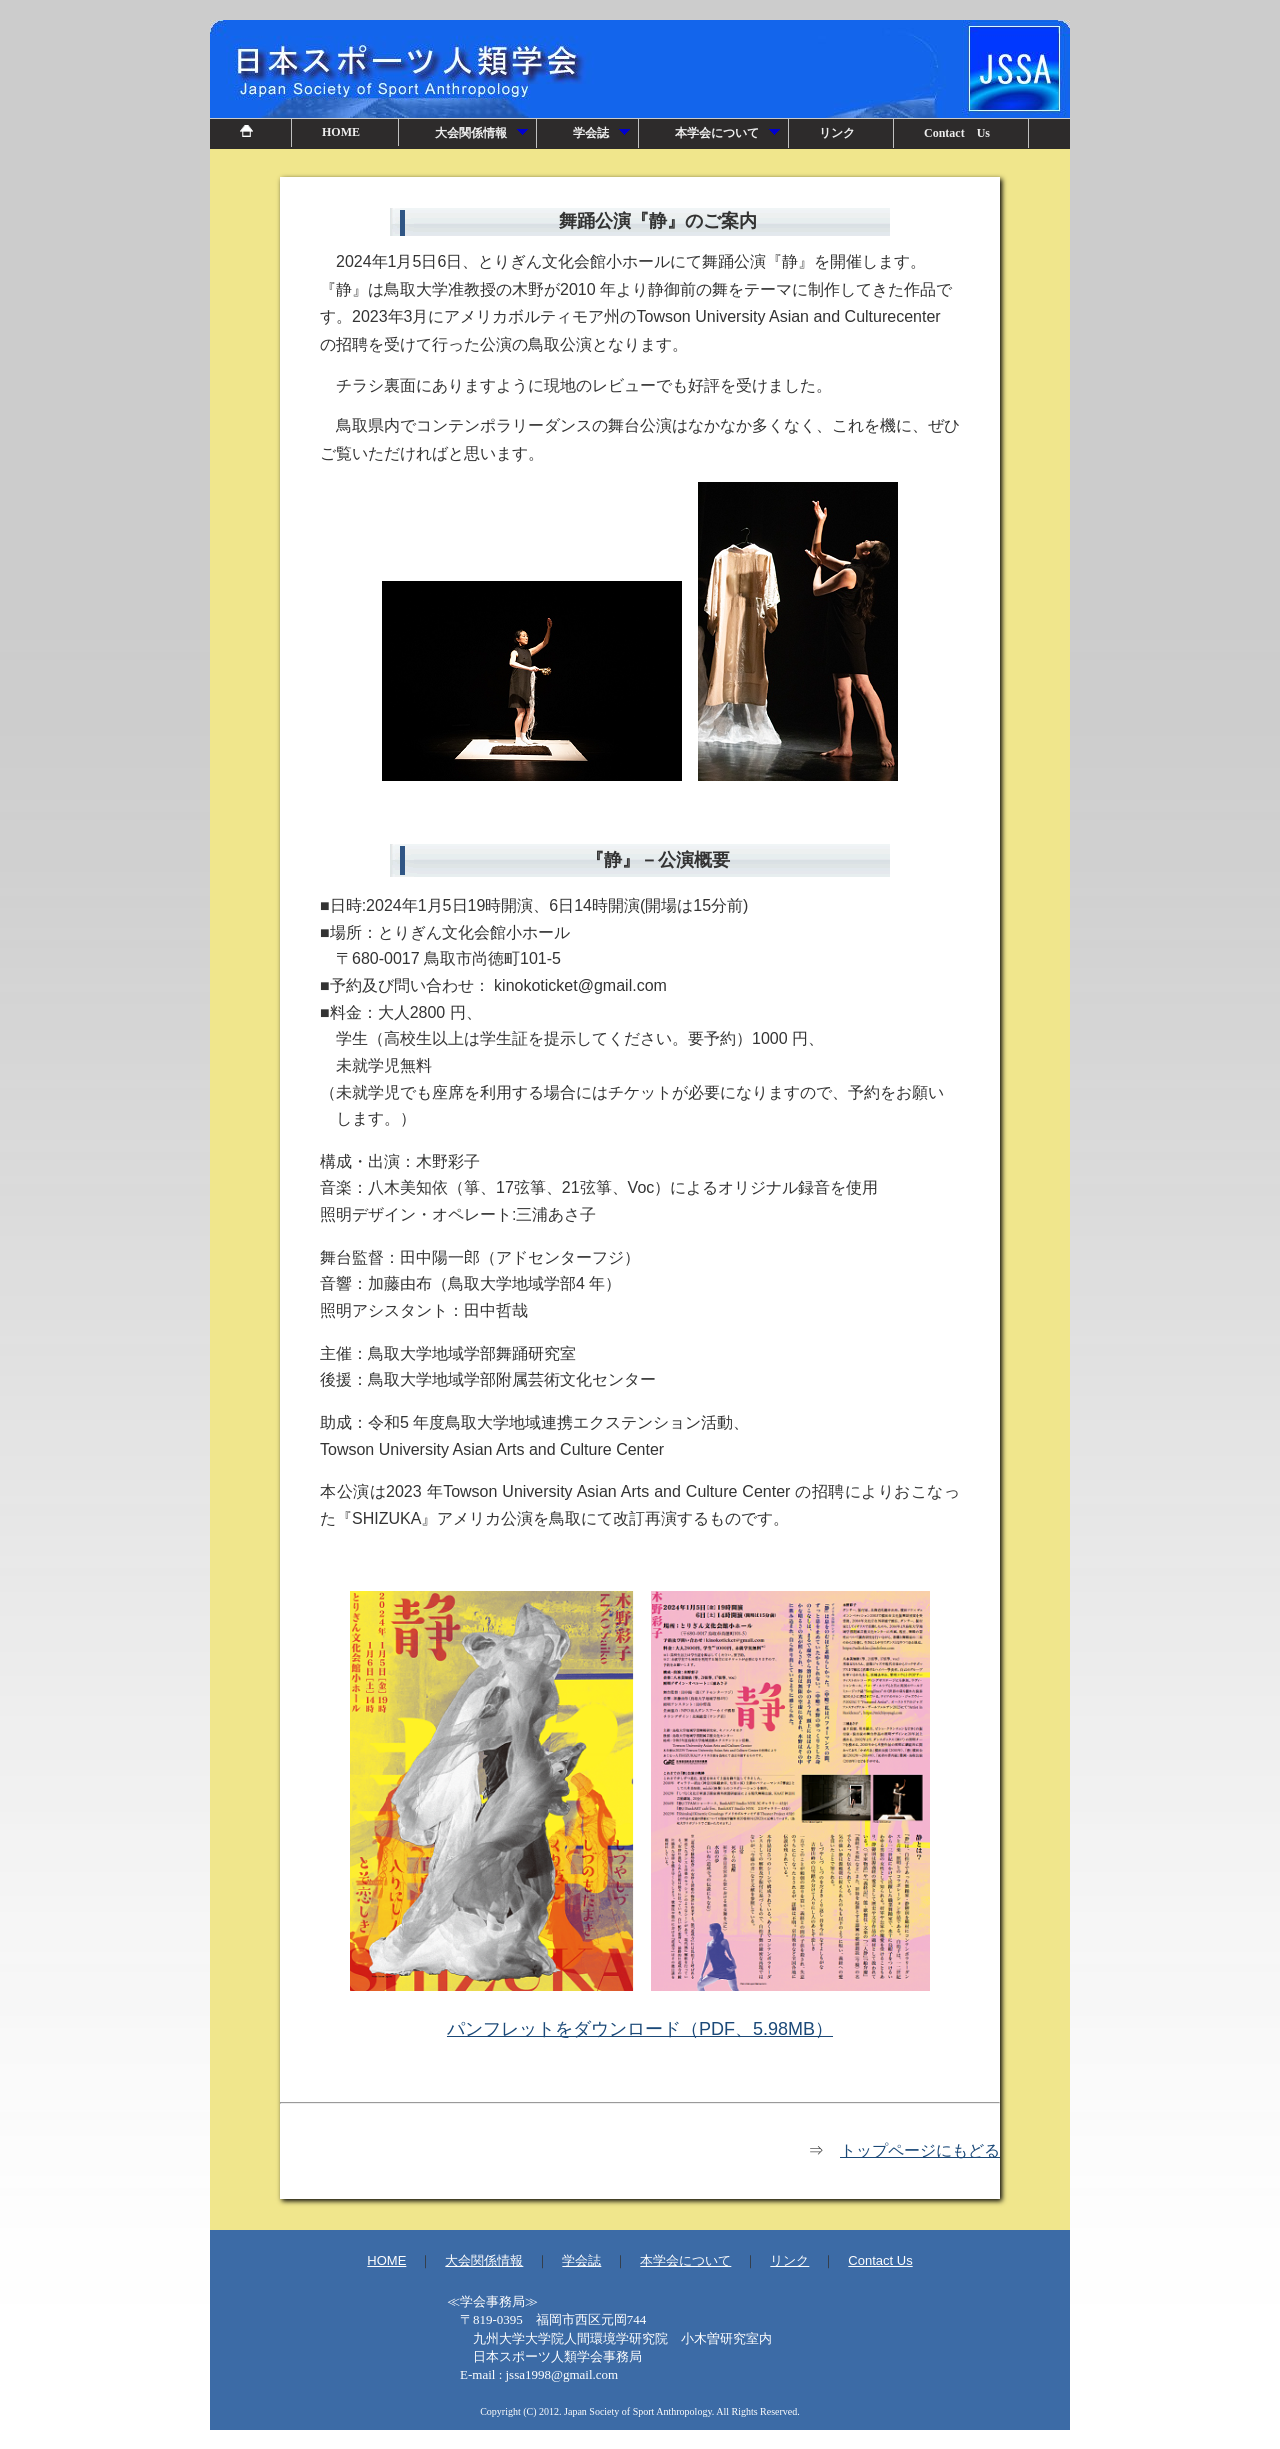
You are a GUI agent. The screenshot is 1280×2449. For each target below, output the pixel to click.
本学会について (728, 137)
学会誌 (602, 137)
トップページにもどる (920, 2150)
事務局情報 (640, 2344)
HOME (341, 132)
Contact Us (957, 133)
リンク (837, 133)
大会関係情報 (482, 137)
